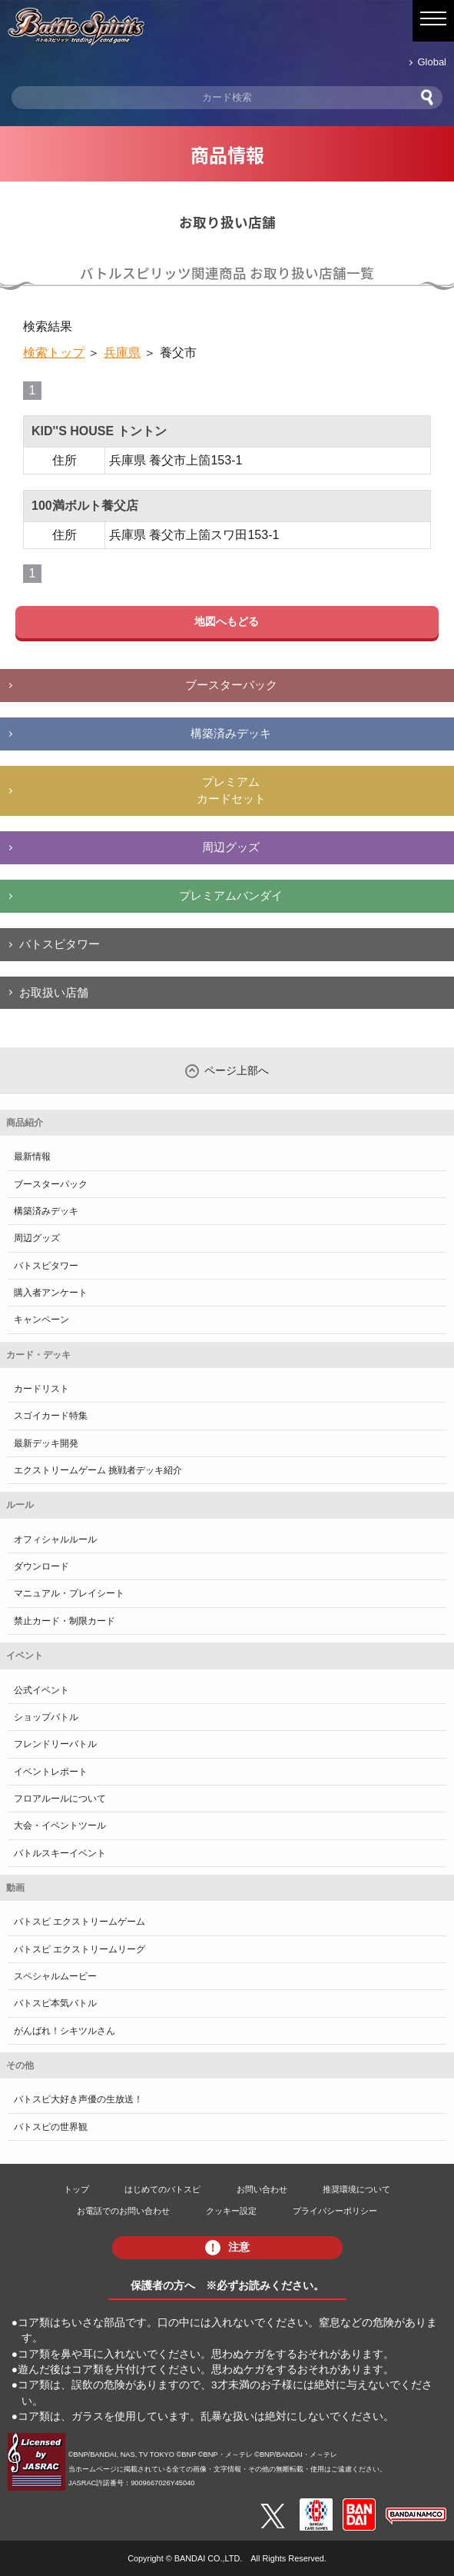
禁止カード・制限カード (64, 1621)
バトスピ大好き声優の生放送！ (78, 2099)
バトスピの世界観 (51, 2127)
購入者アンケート (51, 1292)
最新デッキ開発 (46, 1443)
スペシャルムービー (55, 1976)
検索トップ (54, 352)
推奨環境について (356, 2189)
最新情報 (32, 1156)
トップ (76, 2189)
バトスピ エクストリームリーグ (79, 1949)
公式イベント (41, 1690)
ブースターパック (231, 684)
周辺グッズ (231, 847)
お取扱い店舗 (53, 992)
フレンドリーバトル (55, 1744)
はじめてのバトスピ (162, 2189)
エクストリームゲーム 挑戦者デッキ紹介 (98, 1470)
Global (432, 62)
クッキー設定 (231, 2210)
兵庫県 (122, 352)
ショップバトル (46, 1717)
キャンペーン (41, 1319)
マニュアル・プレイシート (69, 1593)
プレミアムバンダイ (231, 895)
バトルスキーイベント (60, 1853)
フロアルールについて (60, 1798)
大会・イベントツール (60, 1825)
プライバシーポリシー (335, 2210)
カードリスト (41, 1388)
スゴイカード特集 (51, 1415)
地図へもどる (226, 621)
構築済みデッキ (231, 733)
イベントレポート (51, 1771)
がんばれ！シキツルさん (64, 2030)
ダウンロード (41, 1566)
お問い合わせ (262, 2189)
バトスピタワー (59, 943)
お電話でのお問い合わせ (123, 2210)
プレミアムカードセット (231, 790)
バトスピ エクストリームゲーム (79, 1921)
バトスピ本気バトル (55, 2003)
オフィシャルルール (55, 1539)
